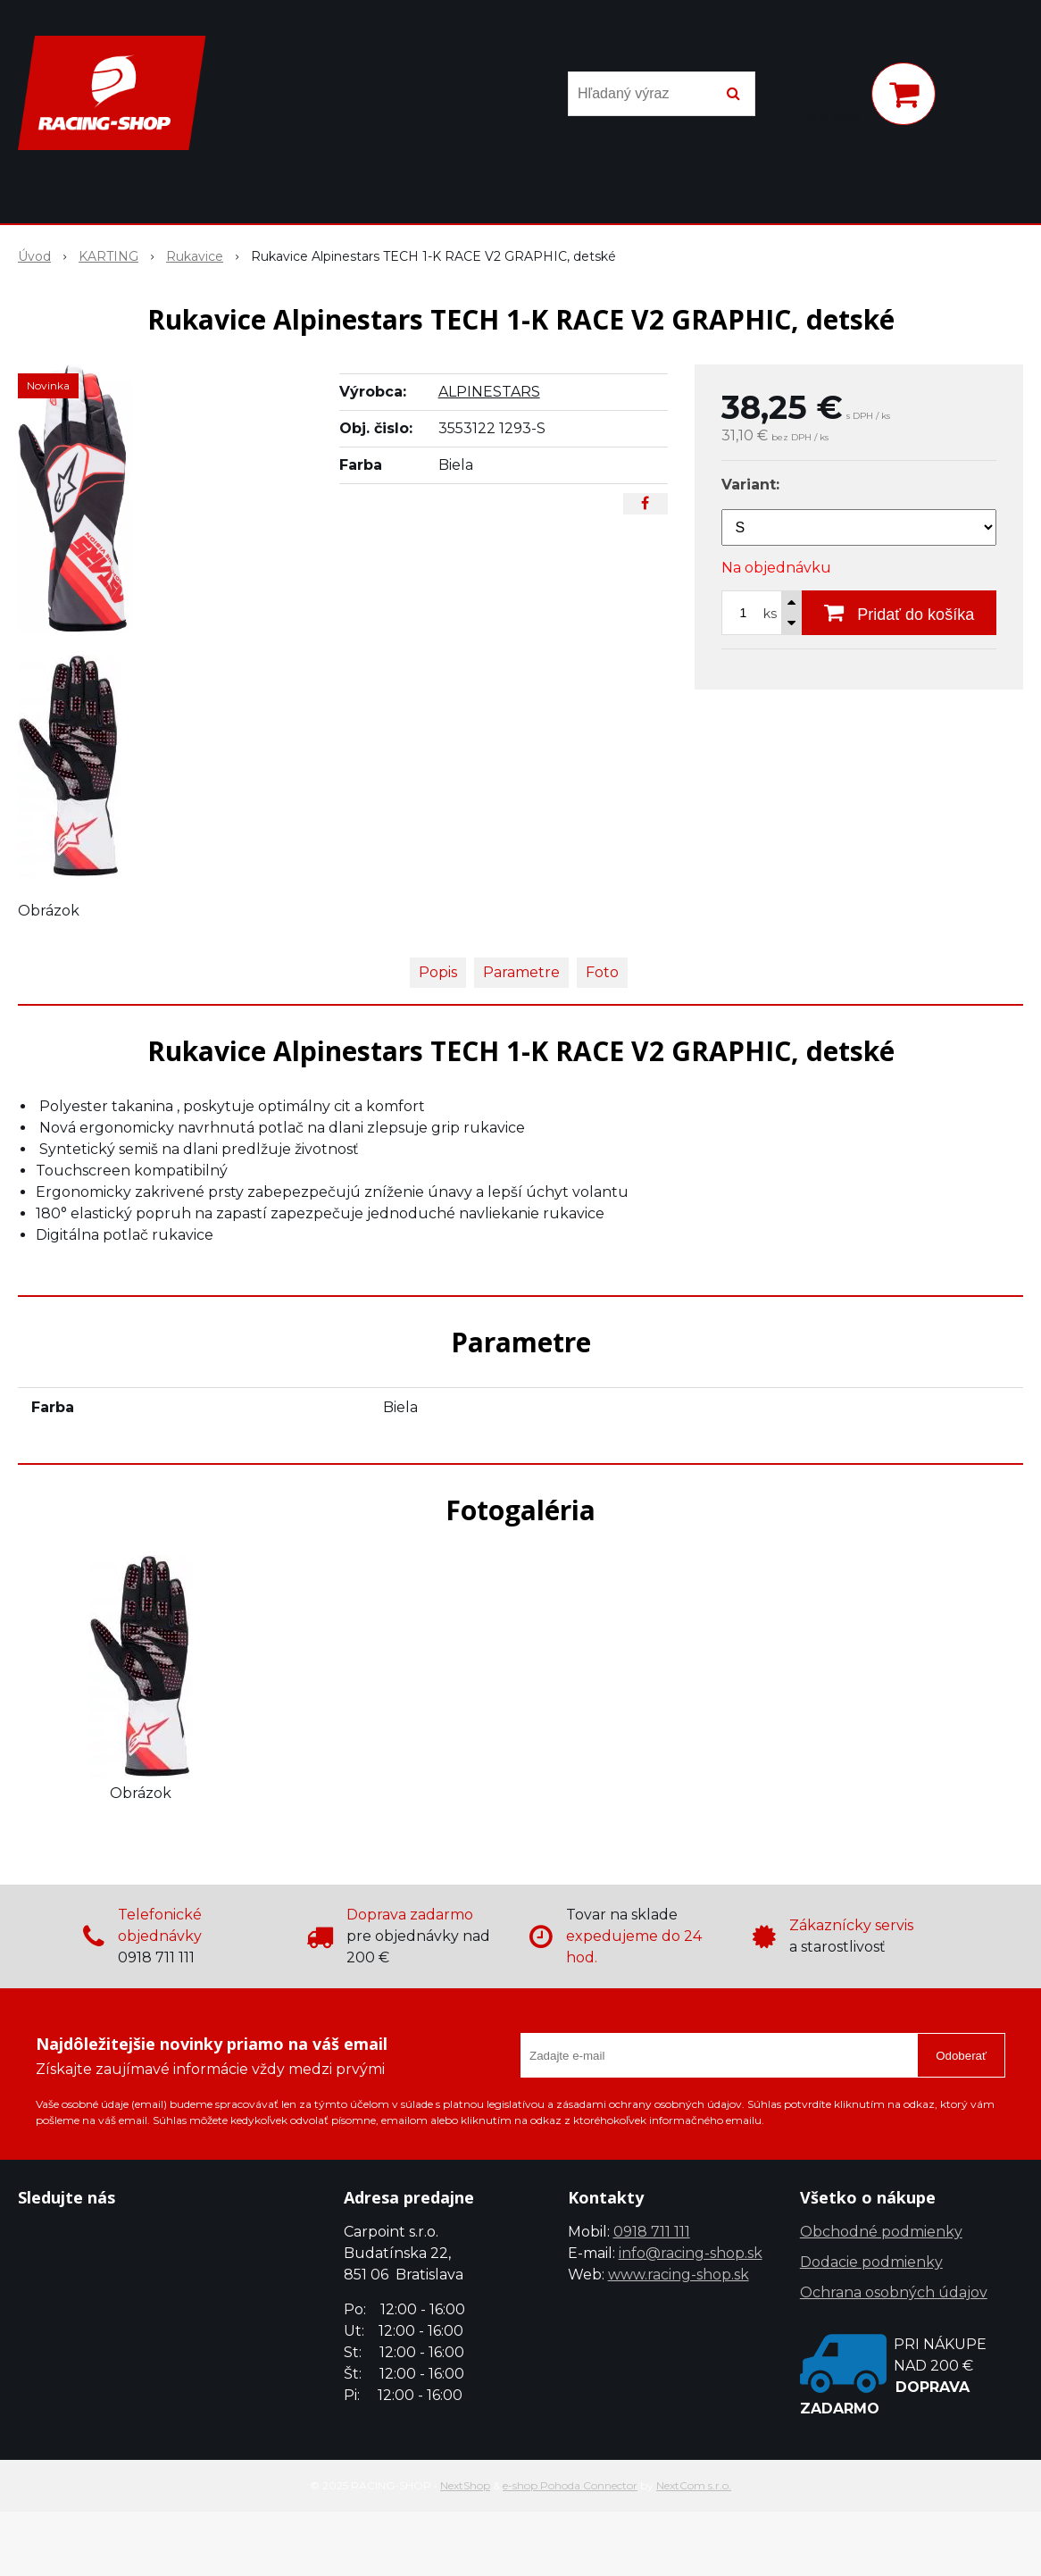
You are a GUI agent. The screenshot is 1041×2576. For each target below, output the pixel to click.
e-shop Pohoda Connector (570, 2485)
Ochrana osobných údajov (893, 2292)
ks (770, 614)
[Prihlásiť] (834, 97)
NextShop (465, 2485)
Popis (438, 972)
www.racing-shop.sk (678, 2274)
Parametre (521, 972)
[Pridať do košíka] (899, 612)
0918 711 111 (651, 2231)
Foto (602, 972)
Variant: (750, 484)
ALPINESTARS (489, 391)
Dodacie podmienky (871, 2262)
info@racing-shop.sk (690, 2253)
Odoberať (961, 2055)
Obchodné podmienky (881, 2231)
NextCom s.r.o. (693, 2485)
